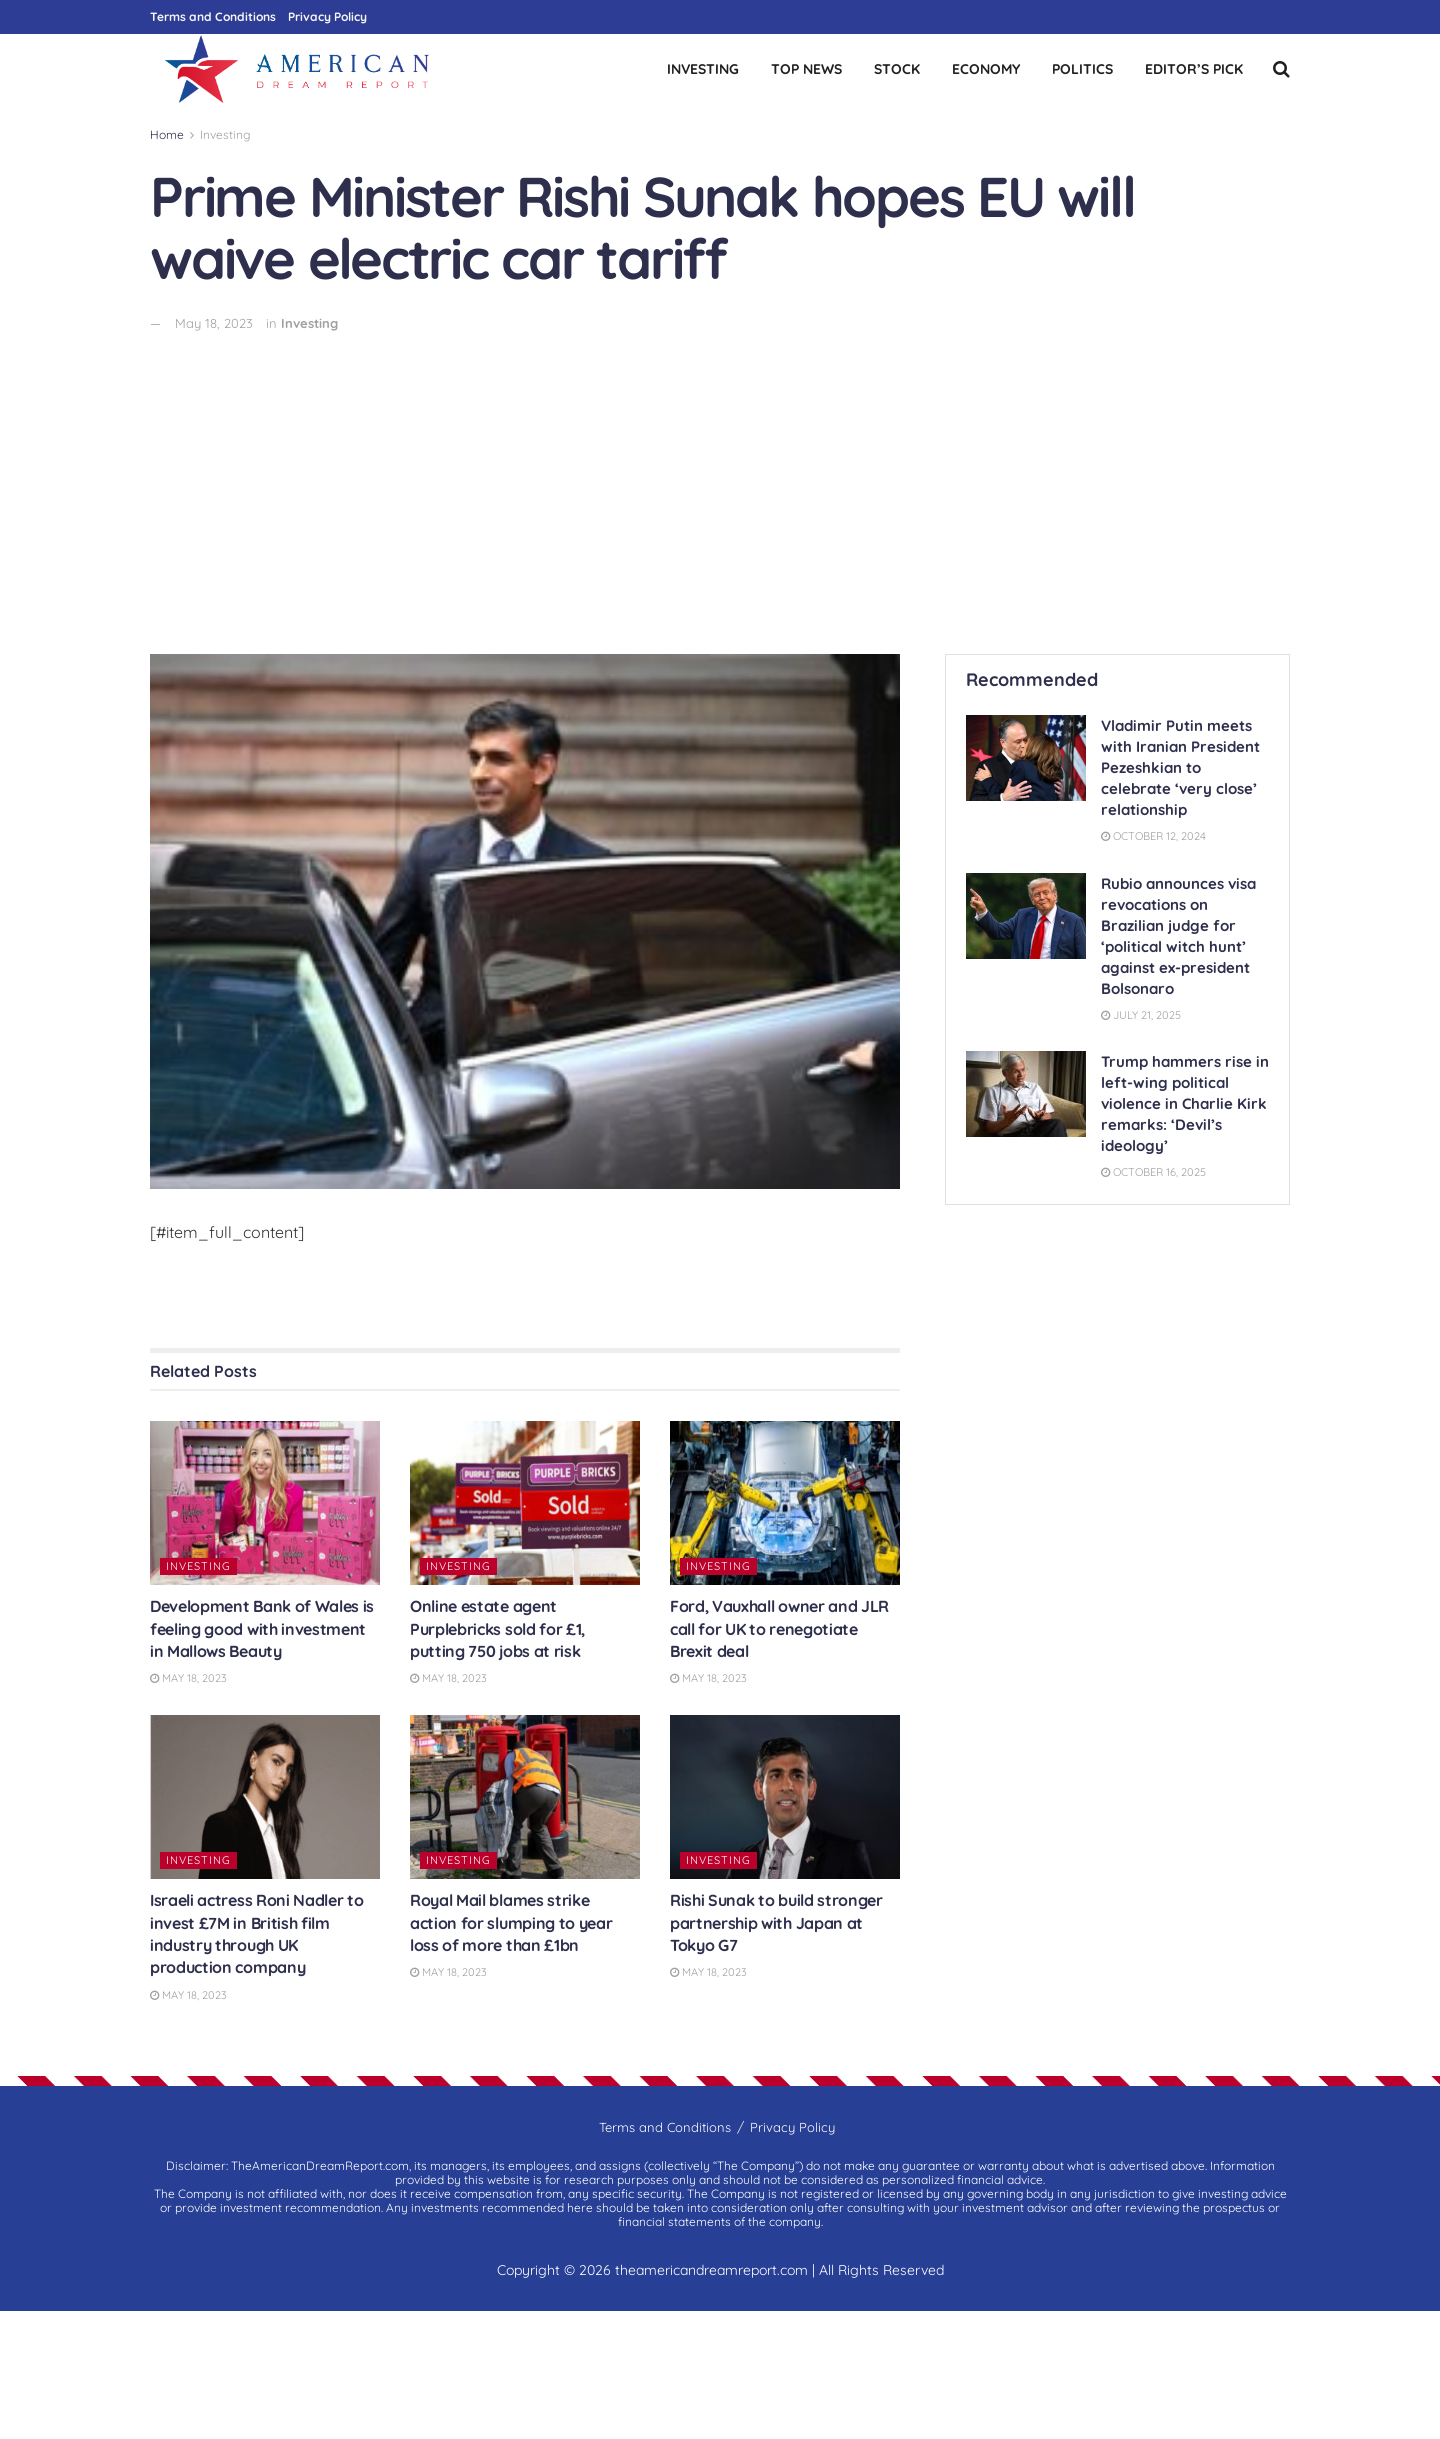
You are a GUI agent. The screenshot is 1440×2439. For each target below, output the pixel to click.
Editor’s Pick (1194, 69)
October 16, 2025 (1153, 1172)
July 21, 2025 (1141, 1015)
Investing (703, 69)
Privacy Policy (327, 16)
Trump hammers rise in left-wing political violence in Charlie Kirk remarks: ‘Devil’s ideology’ (1185, 1103)
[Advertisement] (720, 484)
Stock (897, 69)
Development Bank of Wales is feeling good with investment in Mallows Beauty (262, 1628)
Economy (986, 69)
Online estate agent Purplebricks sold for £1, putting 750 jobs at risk (497, 1628)
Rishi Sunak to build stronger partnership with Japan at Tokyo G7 (776, 1922)
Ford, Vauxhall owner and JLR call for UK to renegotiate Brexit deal (779, 1628)
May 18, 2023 (214, 323)
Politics (1082, 69)
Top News (806, 69)
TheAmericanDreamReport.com (320, 2165)
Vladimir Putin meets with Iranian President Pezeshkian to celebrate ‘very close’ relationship (1180, 767)
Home (167, 134)
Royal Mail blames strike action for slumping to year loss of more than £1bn (511, 1922)
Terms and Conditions (213, 16)
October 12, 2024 (1153, 836)
